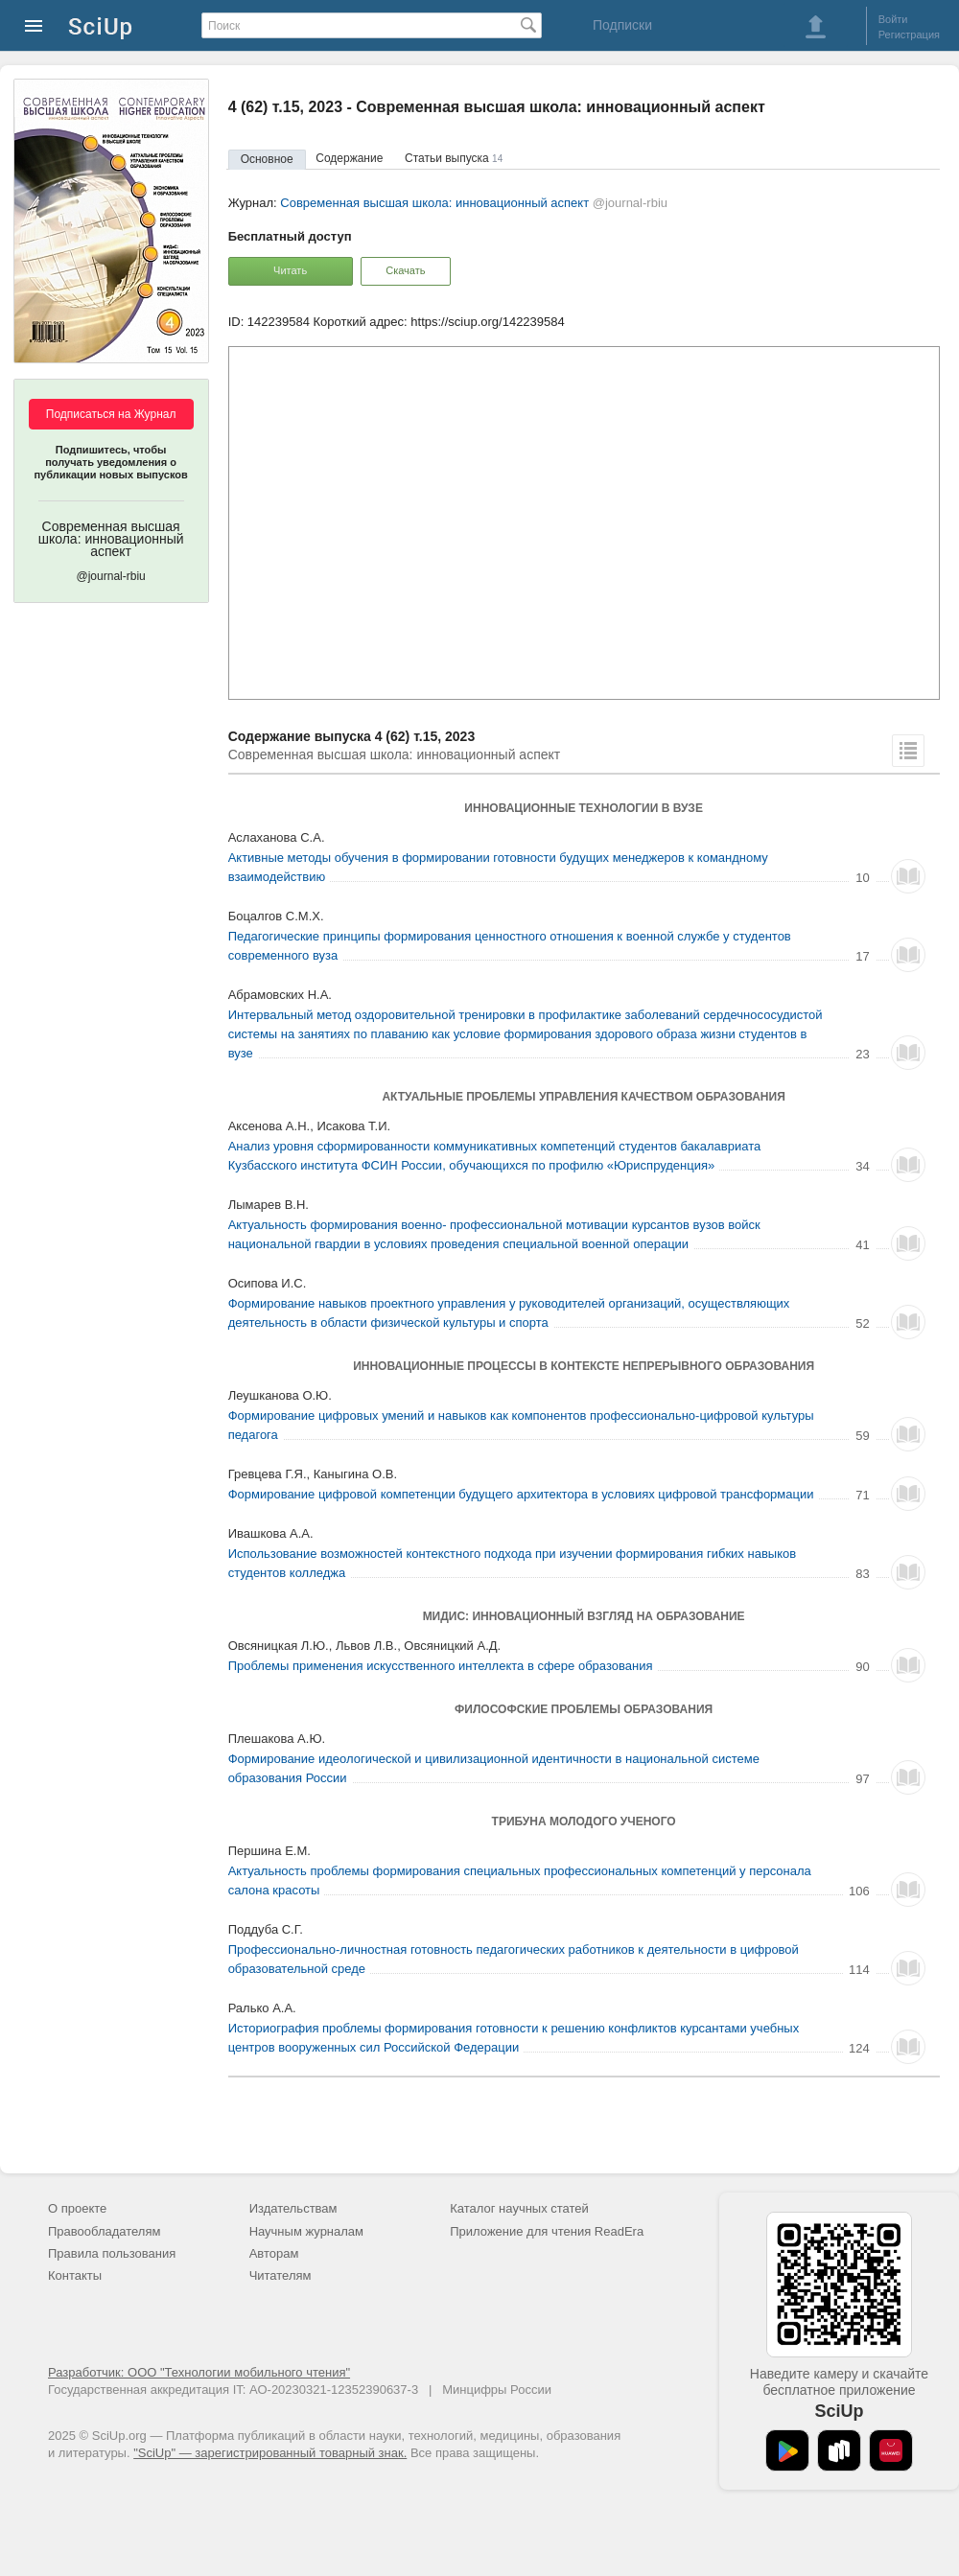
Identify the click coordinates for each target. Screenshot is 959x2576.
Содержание (349, 158)
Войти (893, 19)
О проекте (77, 2208)
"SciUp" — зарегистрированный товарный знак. (270, 2453)
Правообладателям (104, 2231)
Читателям (280, 2275)
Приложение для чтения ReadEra (546, 2231)
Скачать (405, 270)
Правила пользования (111, 2253)
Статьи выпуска (454, 158)
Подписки (622, 25)
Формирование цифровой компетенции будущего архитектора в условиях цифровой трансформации (521, 1494)
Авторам (274, 2253)
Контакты (75, 2275)
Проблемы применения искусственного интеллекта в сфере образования (440, 1666)
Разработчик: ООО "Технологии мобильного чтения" (199, 2372)
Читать (290, 270)
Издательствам (293, 2208)
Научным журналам (306, 2231)
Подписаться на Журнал (111, 414)
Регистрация (909, 34)
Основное (267, 159)
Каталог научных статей (519, 2208)
